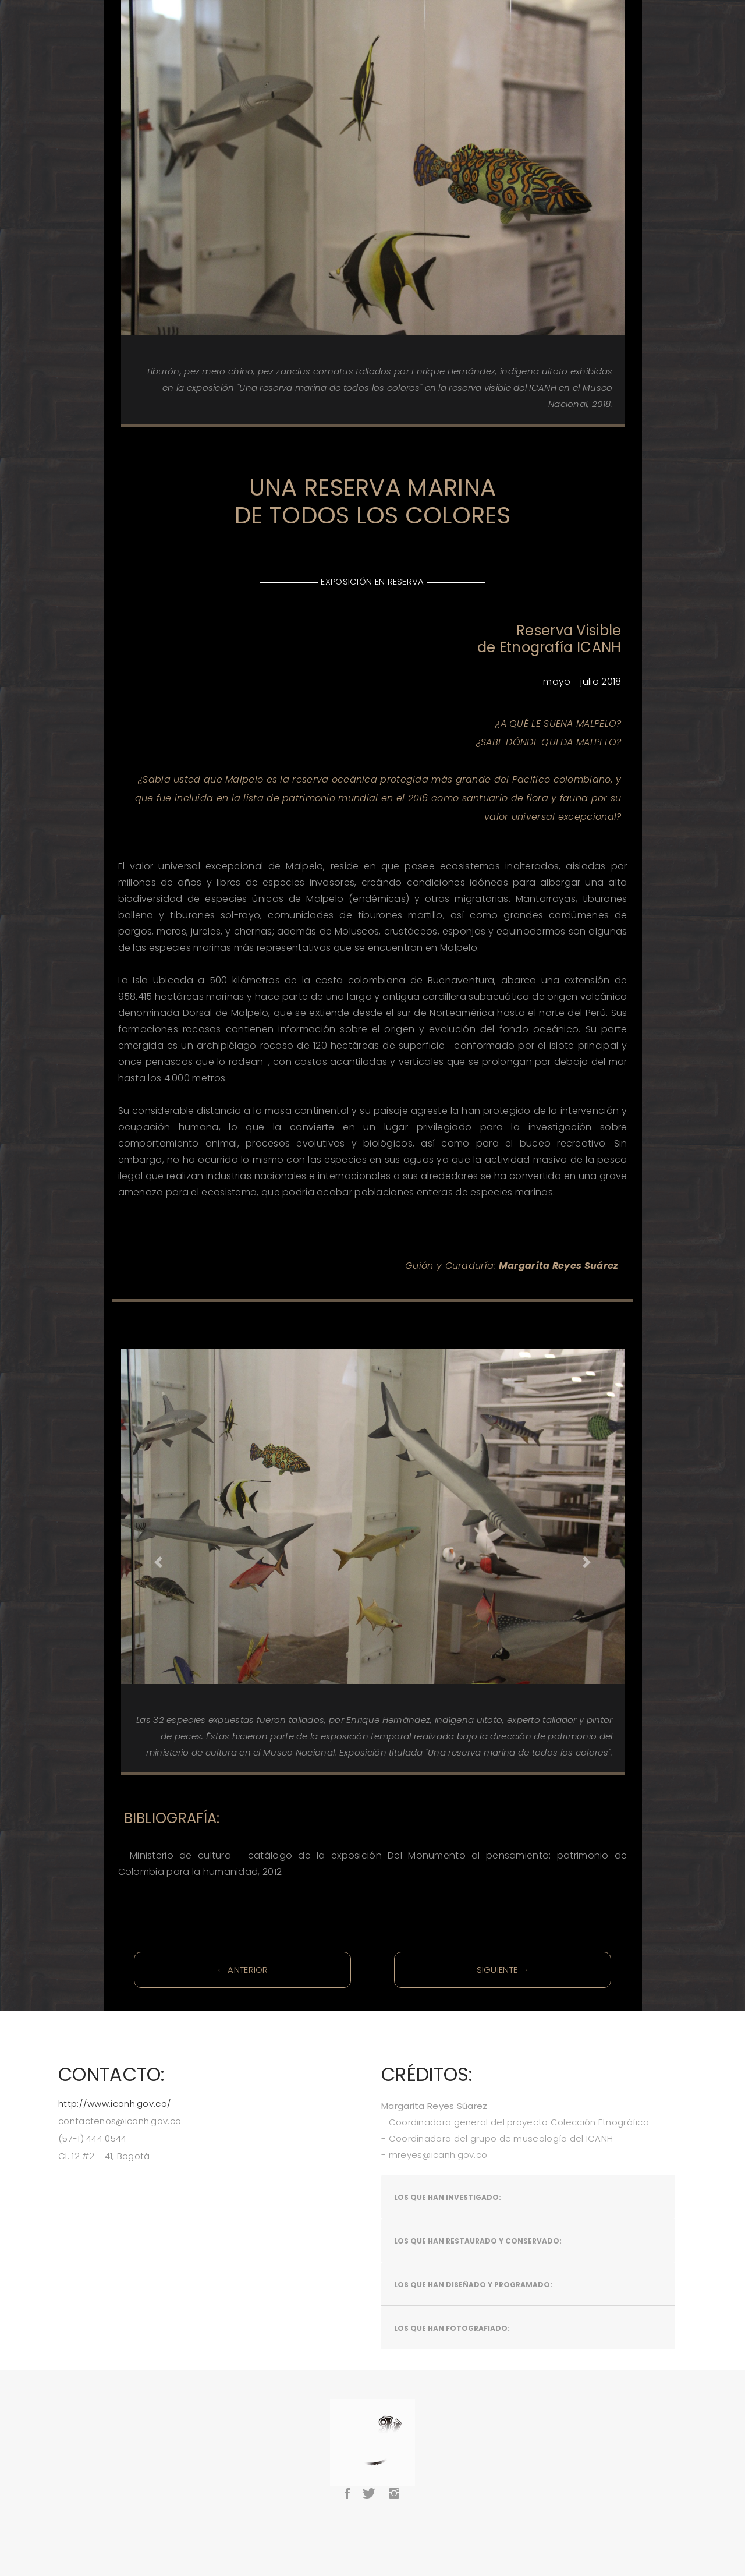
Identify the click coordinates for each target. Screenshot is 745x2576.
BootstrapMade (399, 2524)
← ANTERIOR (242, 1969)
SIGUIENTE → (503, 1969)
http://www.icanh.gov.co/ (114, 2103)
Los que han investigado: (447, 2197)
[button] (159, 1562)
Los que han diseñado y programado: (473, 2285)
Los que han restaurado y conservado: (478, 2241)
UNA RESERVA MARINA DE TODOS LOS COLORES (372, 501)
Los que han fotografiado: (452, 2328)
